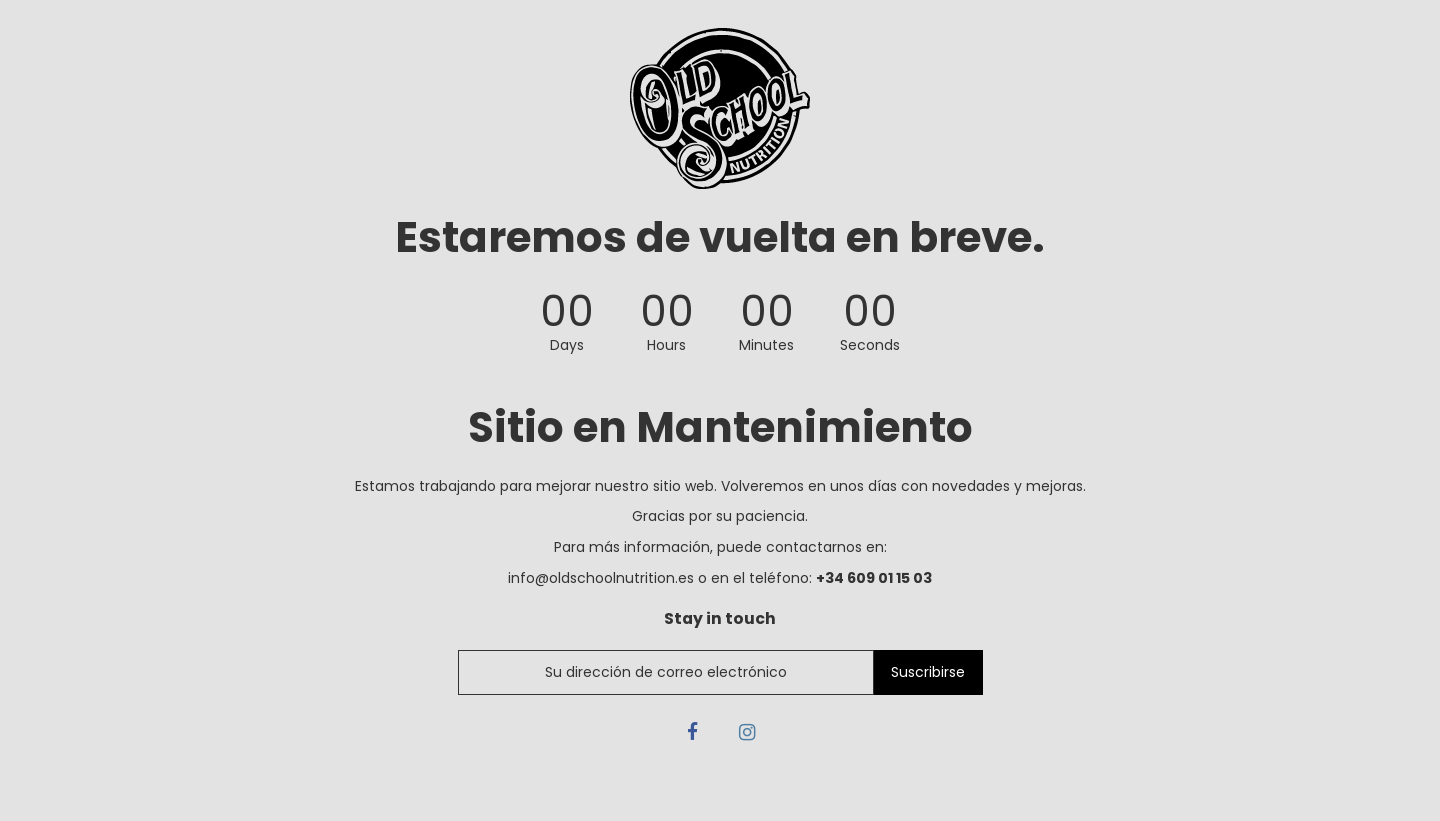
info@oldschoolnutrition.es (601, 578)
